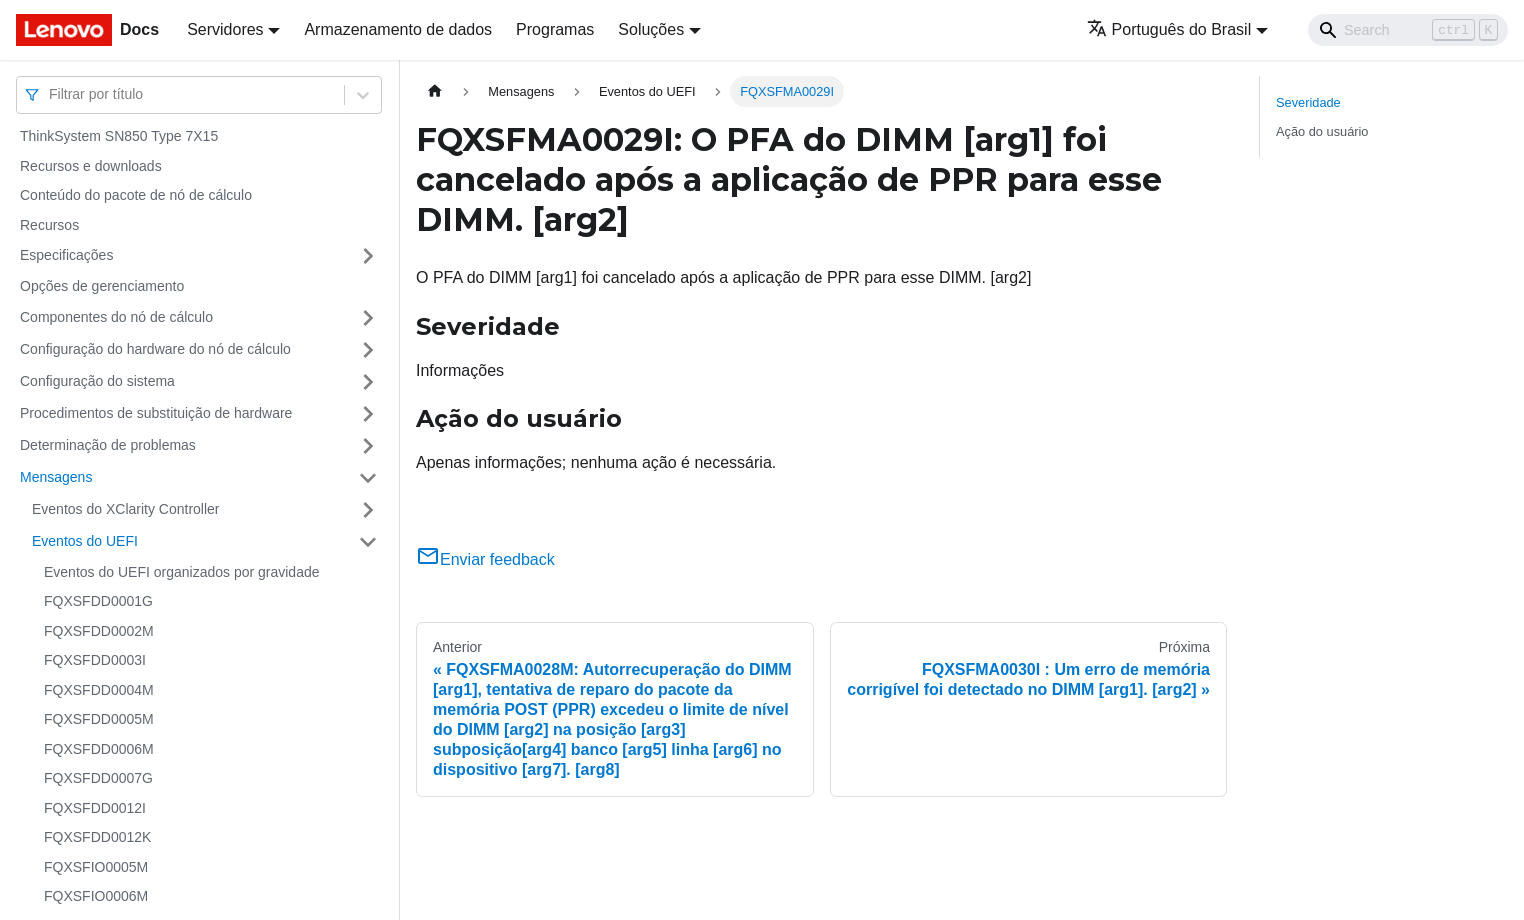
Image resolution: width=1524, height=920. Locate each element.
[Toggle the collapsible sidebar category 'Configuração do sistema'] (368, 382)
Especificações (66, 255)
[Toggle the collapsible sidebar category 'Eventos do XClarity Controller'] (368, 510)
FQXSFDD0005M (99, 719)
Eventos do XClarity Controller (126, 509)
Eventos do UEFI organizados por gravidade (182, 572)
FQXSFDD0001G (98, 601)
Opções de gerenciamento (102, 286)
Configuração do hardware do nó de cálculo (155, 349)
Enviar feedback (485, 559)
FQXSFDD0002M (99, 631)
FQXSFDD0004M (99, 690)
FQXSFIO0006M (96, 896)
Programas (555, 29)
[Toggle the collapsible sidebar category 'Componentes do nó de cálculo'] (368, 318)
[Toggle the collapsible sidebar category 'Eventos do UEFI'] (368, 542)
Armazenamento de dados (398, 29)
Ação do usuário (1322, 131)
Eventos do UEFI (85, 541)
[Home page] (435, 91)
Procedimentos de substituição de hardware (156, 413)
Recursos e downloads (91, 166)
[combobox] (51, 94)
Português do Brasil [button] (1169, 29)
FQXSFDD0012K (97, 837)
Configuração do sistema (97, 381)
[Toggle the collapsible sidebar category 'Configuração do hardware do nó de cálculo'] (368, 350)
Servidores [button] (225, 29)
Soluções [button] (651, 29)
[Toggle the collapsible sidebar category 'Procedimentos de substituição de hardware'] (368, 414)
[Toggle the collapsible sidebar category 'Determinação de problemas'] (368, 446)
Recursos (49, 225)
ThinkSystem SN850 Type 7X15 (119, 136)
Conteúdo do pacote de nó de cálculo (136, 195)
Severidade (1308, 102)
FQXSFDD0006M (99, 749)
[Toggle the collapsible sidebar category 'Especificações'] (368, 256)
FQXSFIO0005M (96, 867)
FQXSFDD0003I (95, 660)
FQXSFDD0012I (95, 808)
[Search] (1408, 30)
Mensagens (56, 477)
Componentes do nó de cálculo (116, 317)
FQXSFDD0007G (98, 778)
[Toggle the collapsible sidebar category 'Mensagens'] (368, 478)
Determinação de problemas (108, 445)
